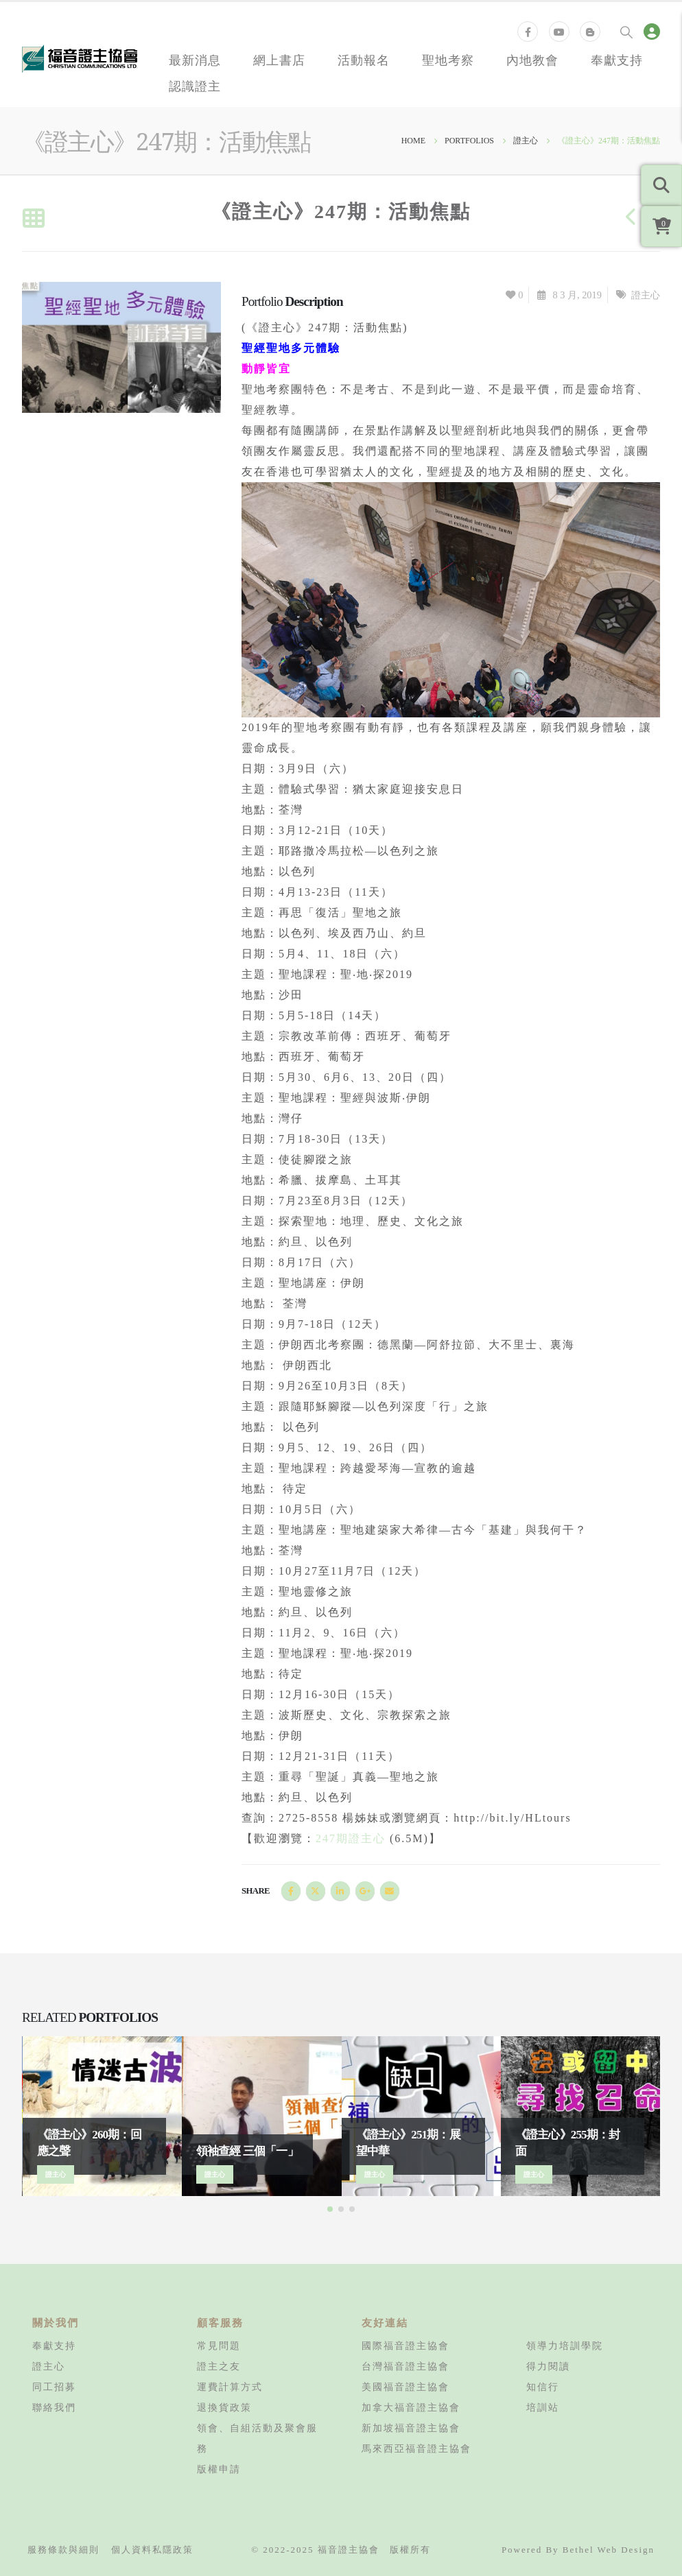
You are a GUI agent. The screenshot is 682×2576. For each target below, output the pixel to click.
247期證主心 (351, 1838)
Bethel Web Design (609, 2549)
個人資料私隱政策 (152, 2549)
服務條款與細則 (63, 2549)
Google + (365, 1890)
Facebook (291, 1890)
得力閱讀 (548, 2366)
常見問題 (219, 2345)
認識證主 (195, 85)
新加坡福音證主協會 (411, 2427)
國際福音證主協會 (405, 2345)
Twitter (315, 1890)
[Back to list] (33, 219)
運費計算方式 (230, 2386)
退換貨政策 (224, 2407)
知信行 (542, 2386)
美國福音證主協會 (405, 2386)
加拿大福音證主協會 (411, 2407)
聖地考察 (448, 59)
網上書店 (279, 59)
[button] (330, 2209)
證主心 (645, 294)
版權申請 (219, 2469)
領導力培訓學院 (564, 2345)
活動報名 (364, 59)
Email (389, 1890)
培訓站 (542, 2407)
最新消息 (195, 59)
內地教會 (532, 59)
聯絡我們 (54, 2407)
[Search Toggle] (626, 31)
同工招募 (54, 2386)
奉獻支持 (617, 59)
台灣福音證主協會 (405, 2366)
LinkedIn (340, 1890)
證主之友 (219, 2366)
